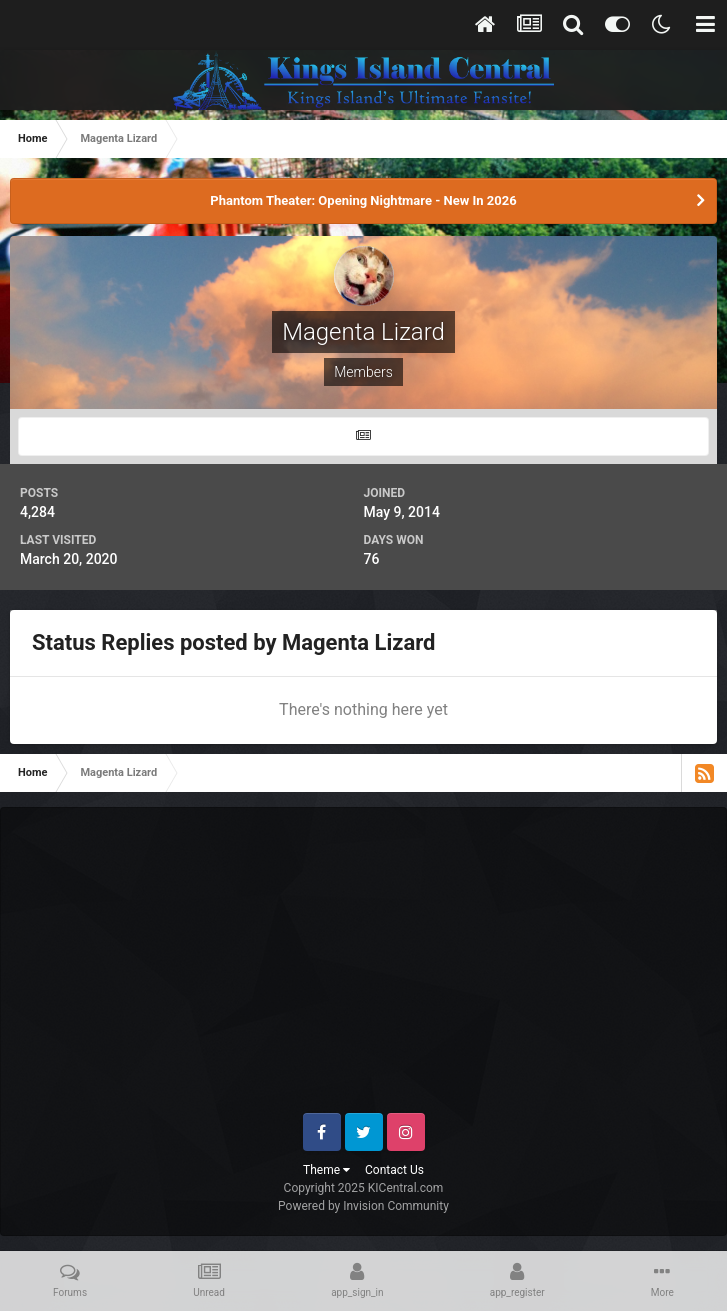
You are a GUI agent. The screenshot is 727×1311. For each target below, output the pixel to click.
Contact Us (394, 1170)
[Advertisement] (374, 968)
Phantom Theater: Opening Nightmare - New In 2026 (363, 200)
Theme (326, 1170)
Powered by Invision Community (363, 1206)
